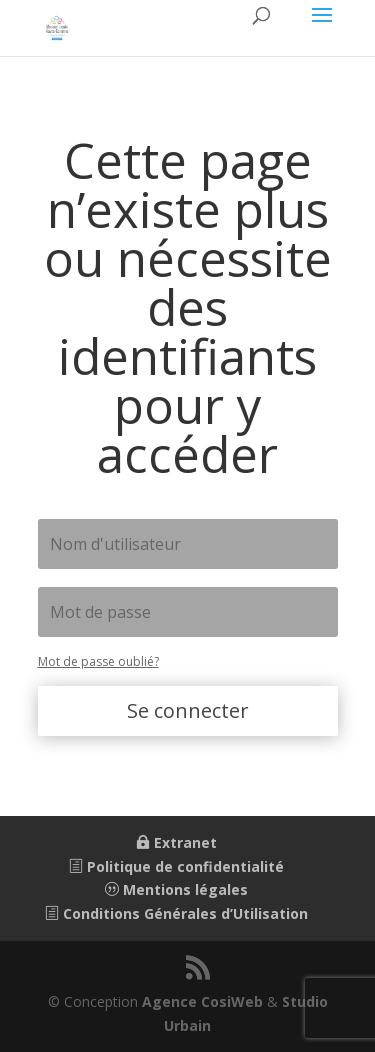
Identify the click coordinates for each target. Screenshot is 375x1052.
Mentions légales (176, 889)
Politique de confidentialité (176, 866)
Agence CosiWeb (202, 1001)
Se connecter (188, 710)
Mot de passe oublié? (98, 661)
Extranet (176, 842)
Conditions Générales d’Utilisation (176, 913)
